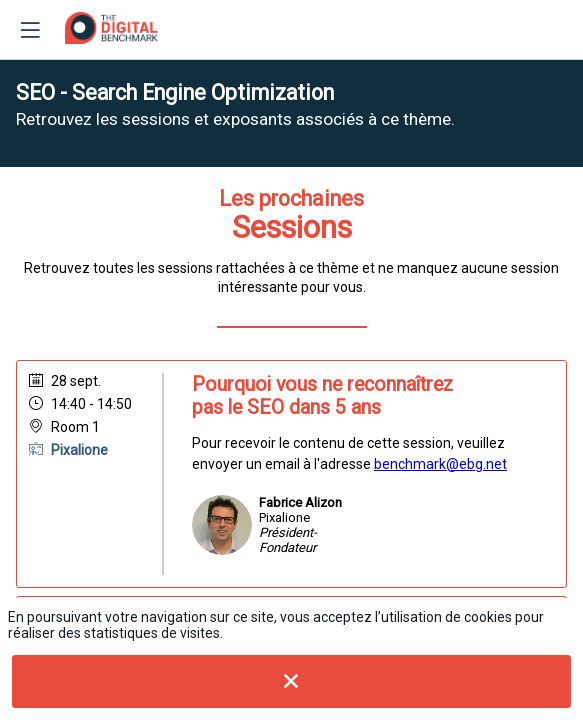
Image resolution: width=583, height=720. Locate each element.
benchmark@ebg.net (440, 464)
